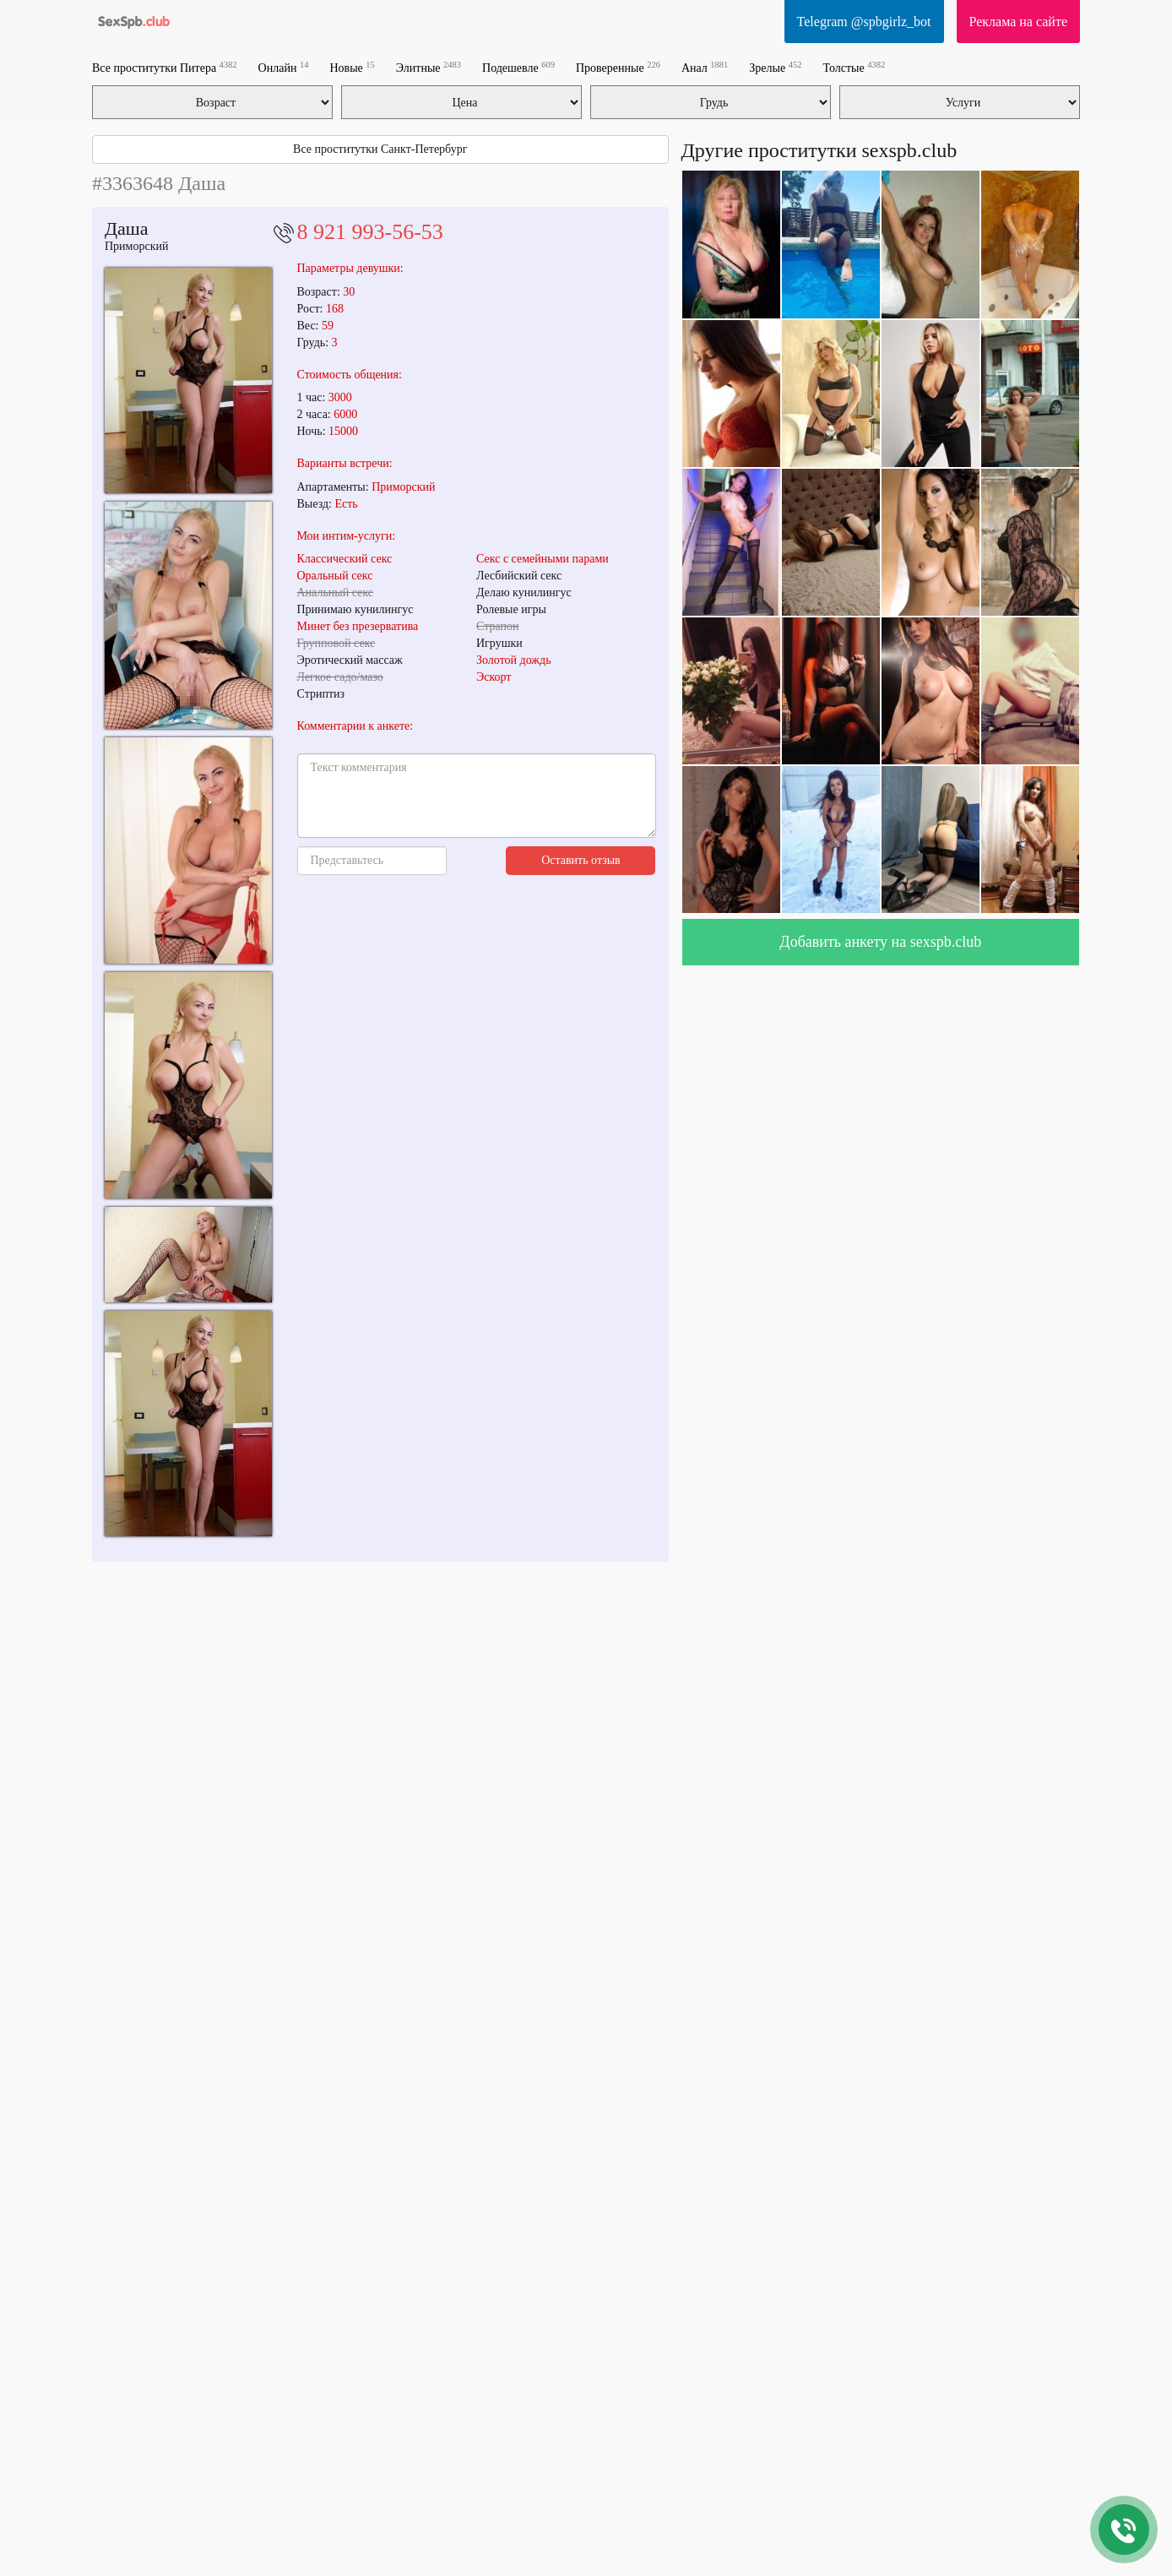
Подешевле (518, 67)
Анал (704, 67)
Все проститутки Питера (164, 67)
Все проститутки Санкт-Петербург (380, 149)
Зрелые (775, 67)
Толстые (853, 67)
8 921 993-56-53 (370, 232)
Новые (351, 67)
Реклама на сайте (1018, 21)
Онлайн (283, 67)
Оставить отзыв (581, 860)
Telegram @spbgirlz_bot (864, 21)
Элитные (428, 67)
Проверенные (618, 67)
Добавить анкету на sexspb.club (880, 941)
